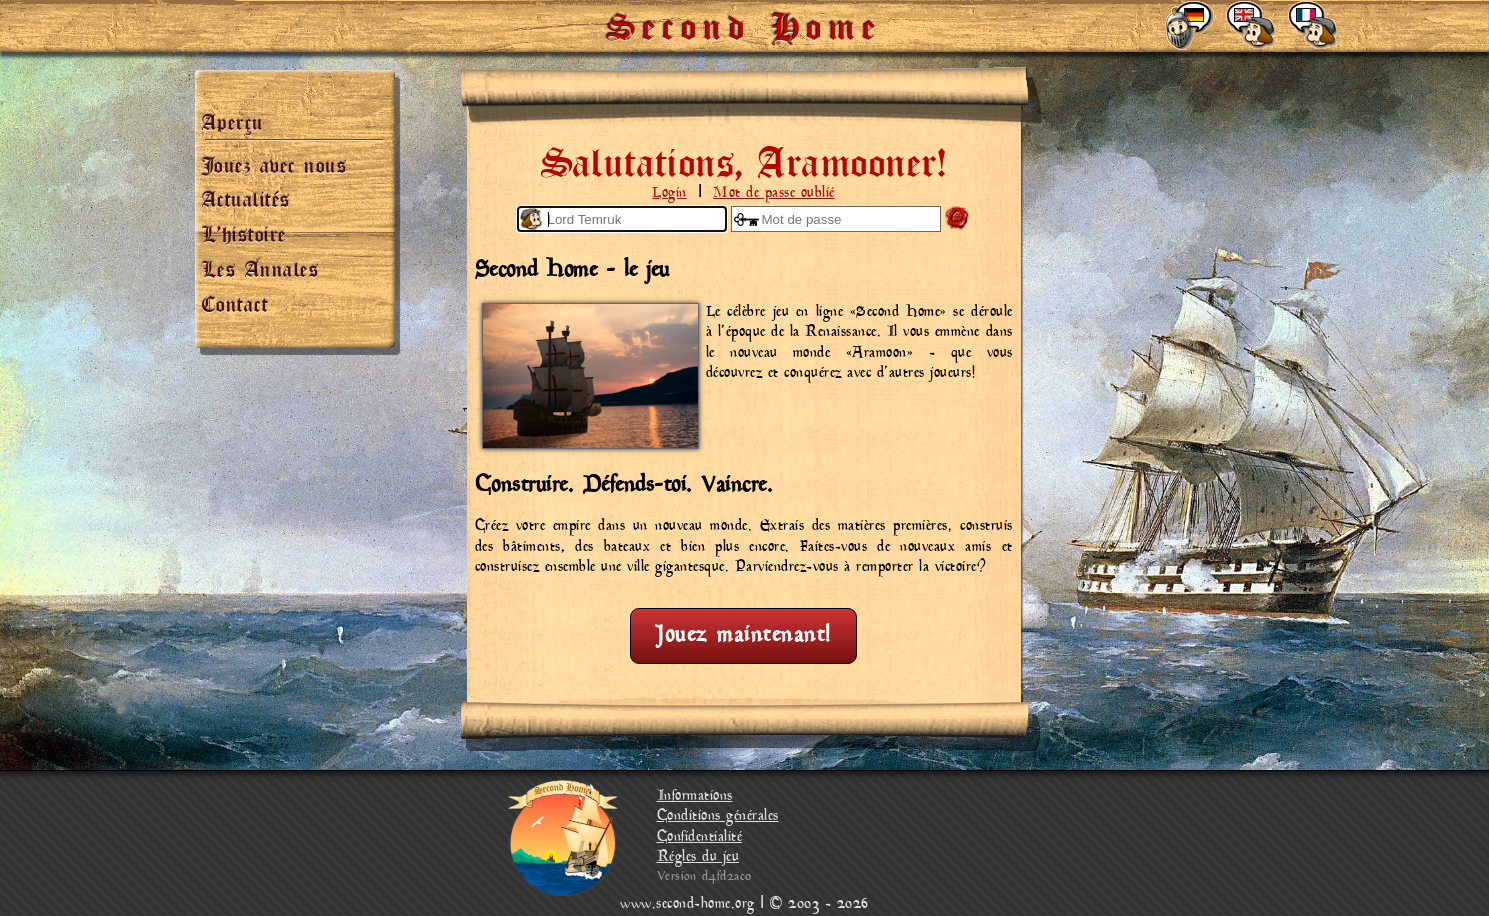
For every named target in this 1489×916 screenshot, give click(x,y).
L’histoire (244, 230)
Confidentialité (700, 837)
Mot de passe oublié (774, 193)
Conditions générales (718, 816)
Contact (235, 300)
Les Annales (261, 265)
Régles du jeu (698, 857)
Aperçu (233, 118)
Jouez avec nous (275, 161)
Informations (695, 796)
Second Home (745, 20)
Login (669, 193)
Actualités (246, 195)
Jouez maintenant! (743, 635)
